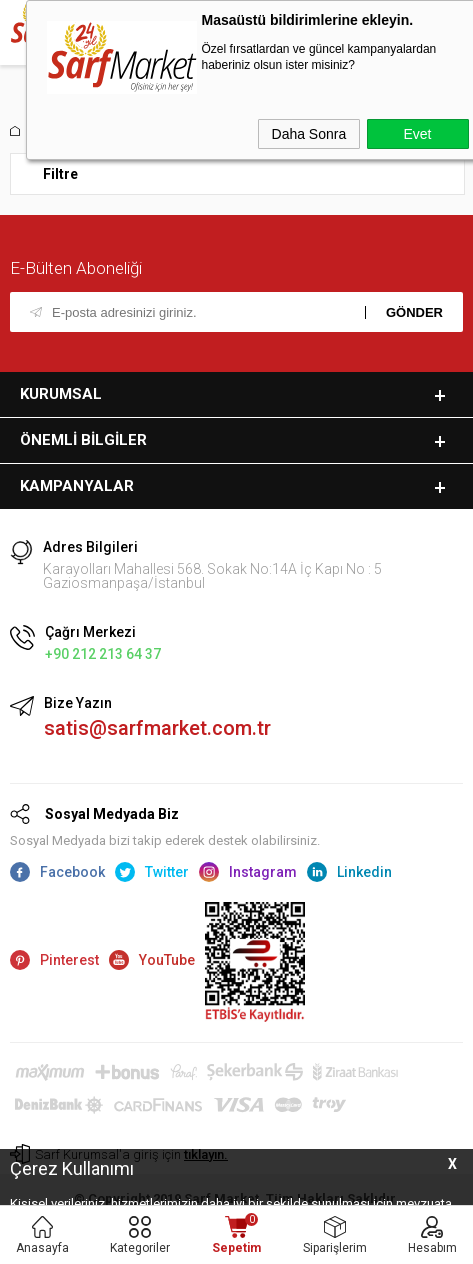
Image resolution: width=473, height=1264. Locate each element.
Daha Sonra (309, 134)
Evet (417, 134)
